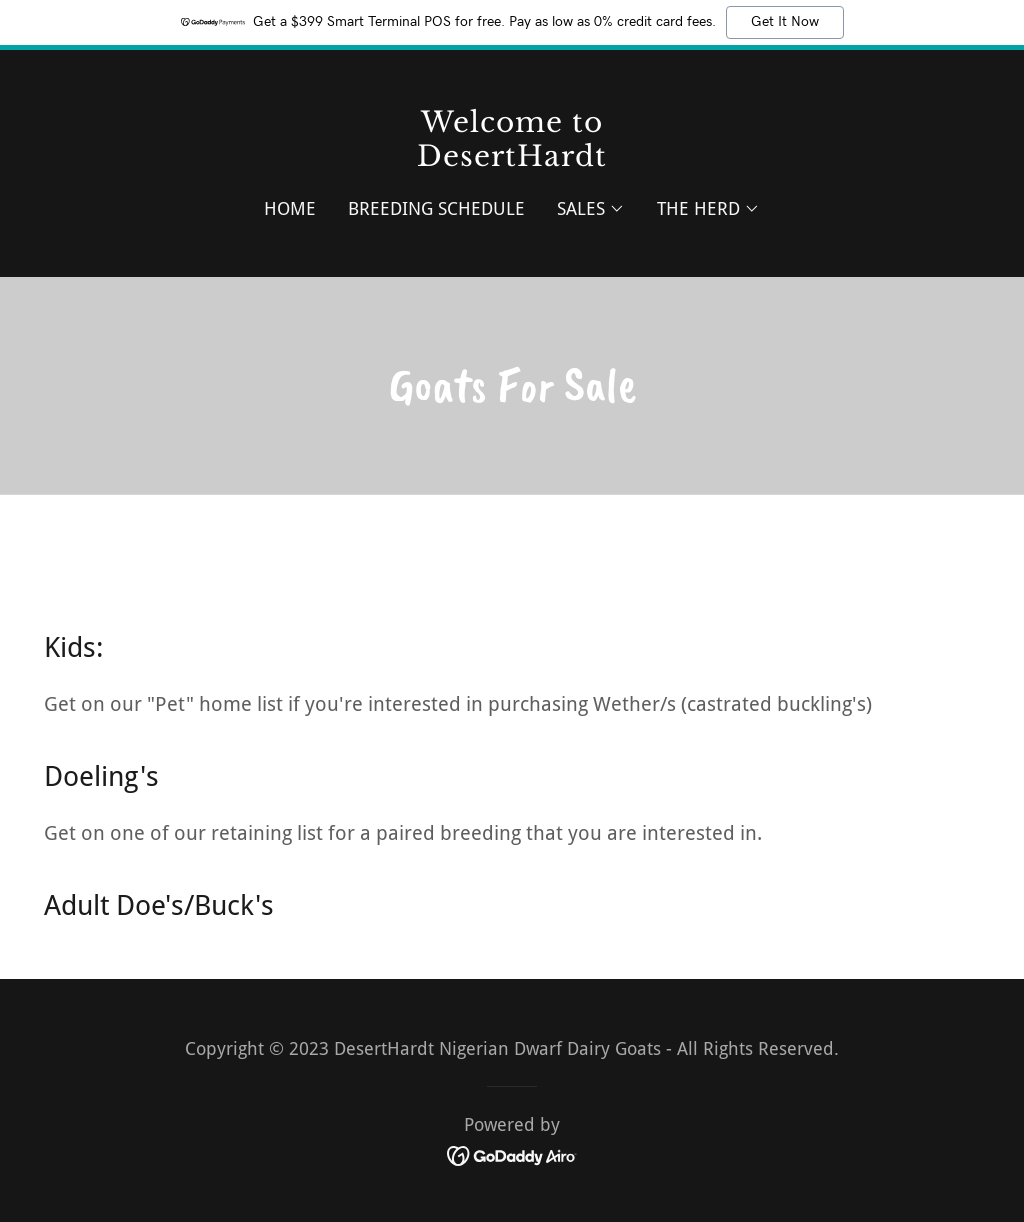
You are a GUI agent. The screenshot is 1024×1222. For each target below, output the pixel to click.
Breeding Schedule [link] (436, 208)
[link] (512, 159)
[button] (591, 209)
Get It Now (785, 22)
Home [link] (290, 208)
